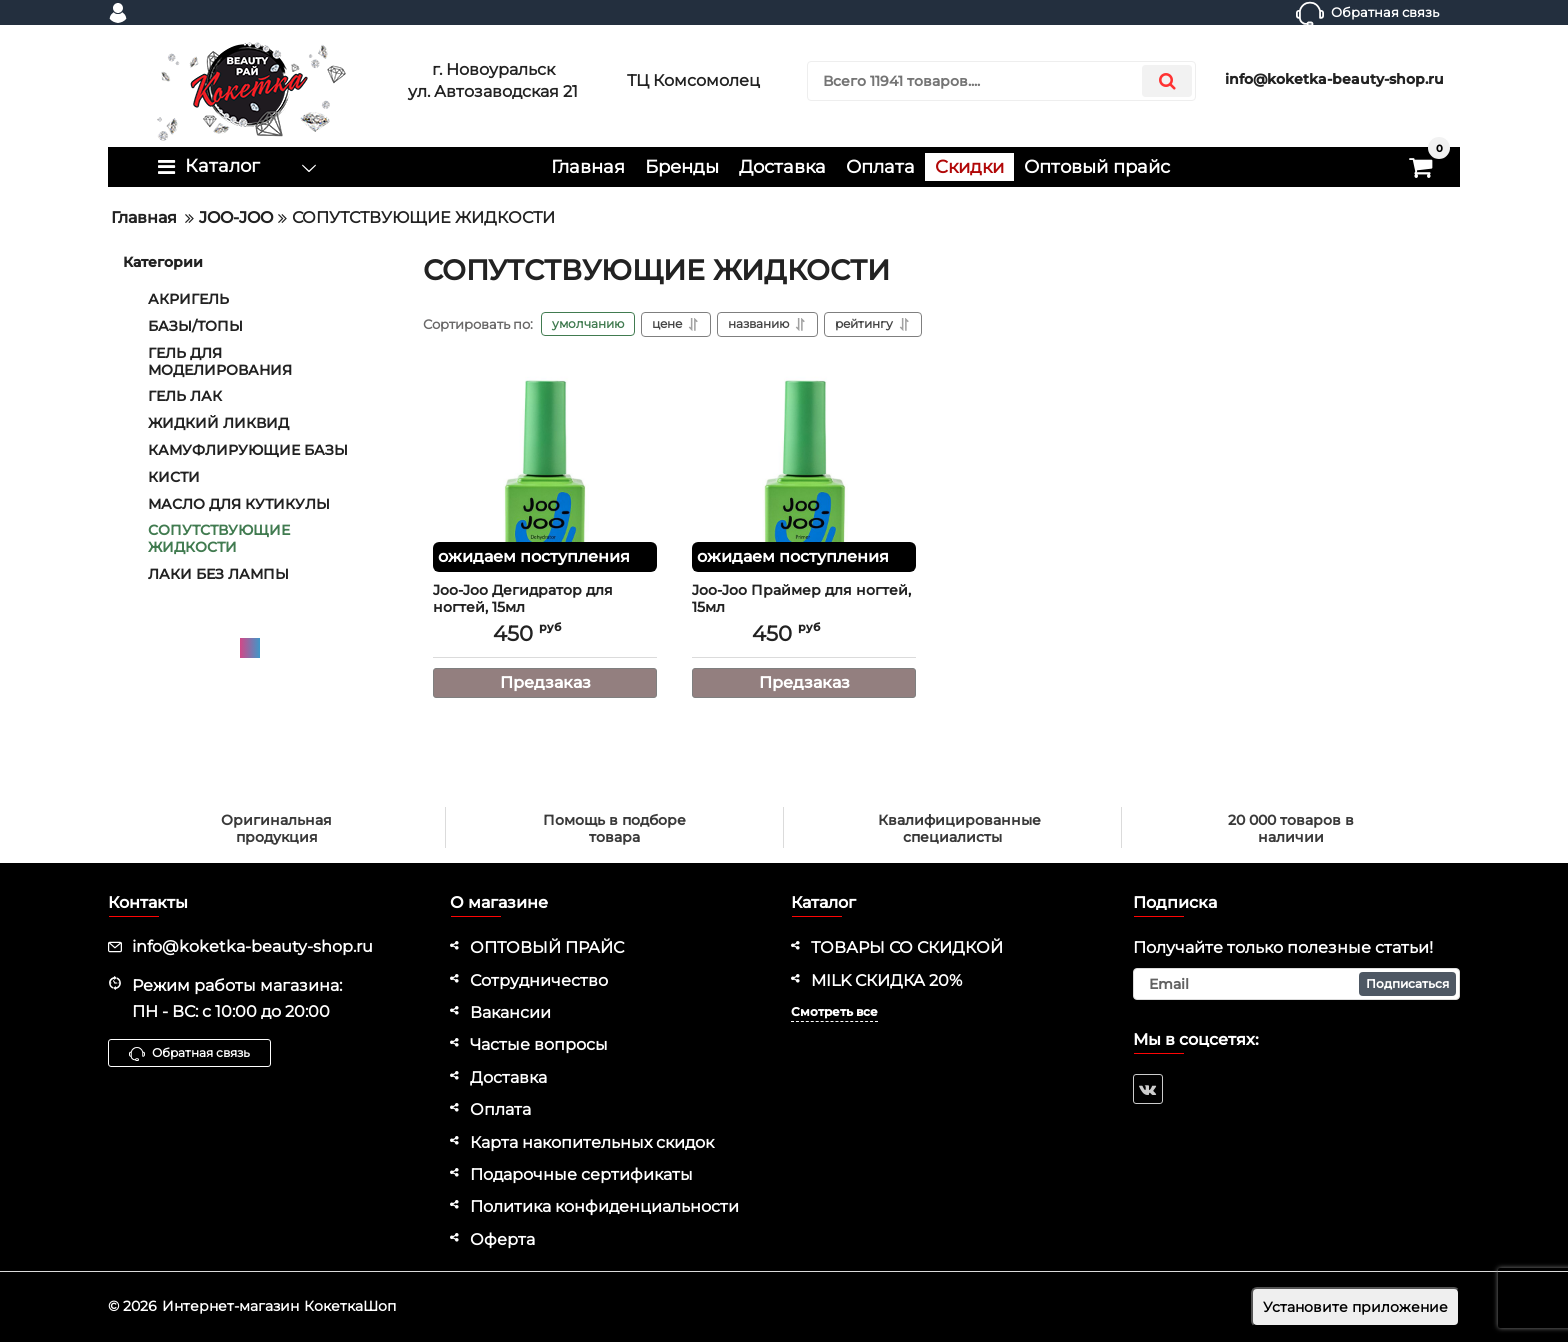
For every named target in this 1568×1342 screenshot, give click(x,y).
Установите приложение (1355, 1307)
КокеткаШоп (350, 1306)
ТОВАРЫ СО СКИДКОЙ (907, 947)
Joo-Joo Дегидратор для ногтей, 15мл (545, 608)
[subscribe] (1297, 984)
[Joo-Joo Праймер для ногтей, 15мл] (804, 472)
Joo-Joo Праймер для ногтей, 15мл (804, 608)
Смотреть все (834, 1011)
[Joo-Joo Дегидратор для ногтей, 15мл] (545, 472)
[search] (1001, 81)
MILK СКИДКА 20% (886, 980)
